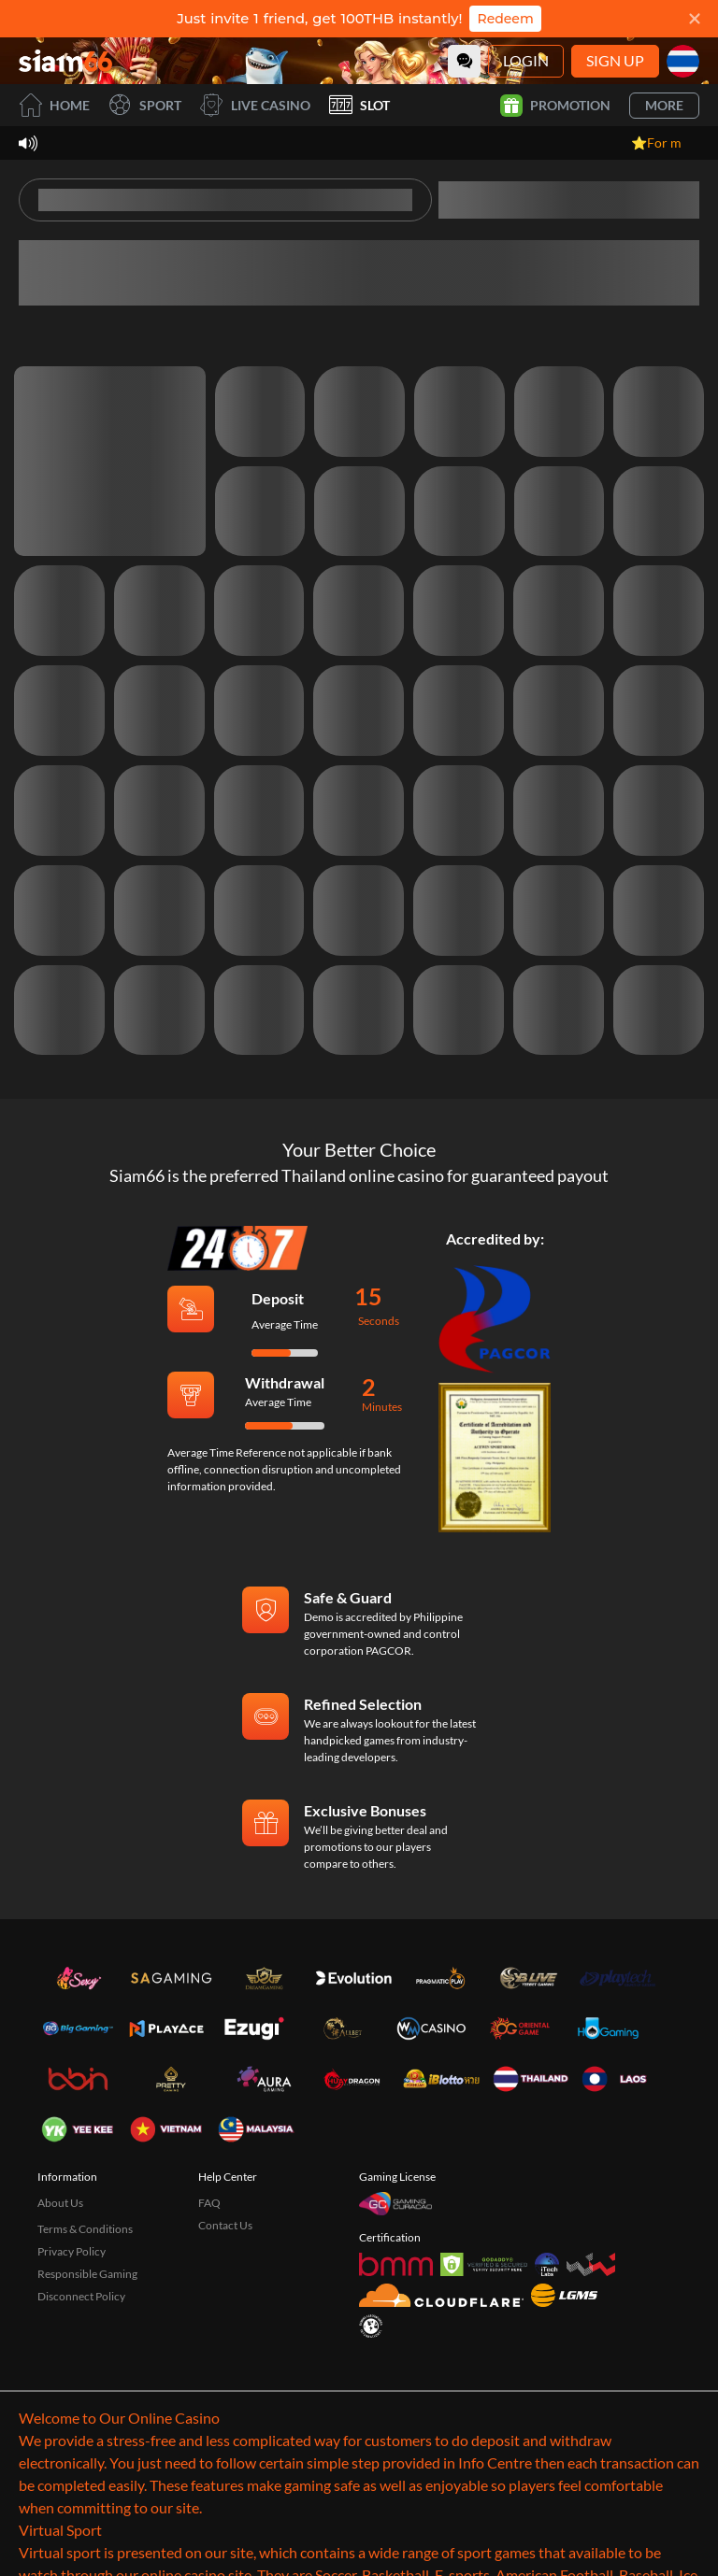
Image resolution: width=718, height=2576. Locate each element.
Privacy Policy (71, 2251)
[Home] (65, 60)
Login (526, 60)
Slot (359, 105)
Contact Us (225, 2225)
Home (54, 105)
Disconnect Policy (81, 2296)
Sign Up (615, 60)
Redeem (505, 18)
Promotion (555, 105)
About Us (60, 2203)
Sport (144, 105)
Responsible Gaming (87, 2274)
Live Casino (255, 105)
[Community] (464, 61)
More (664, 105)
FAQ (209, 2203)
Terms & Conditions (85, 2229)
